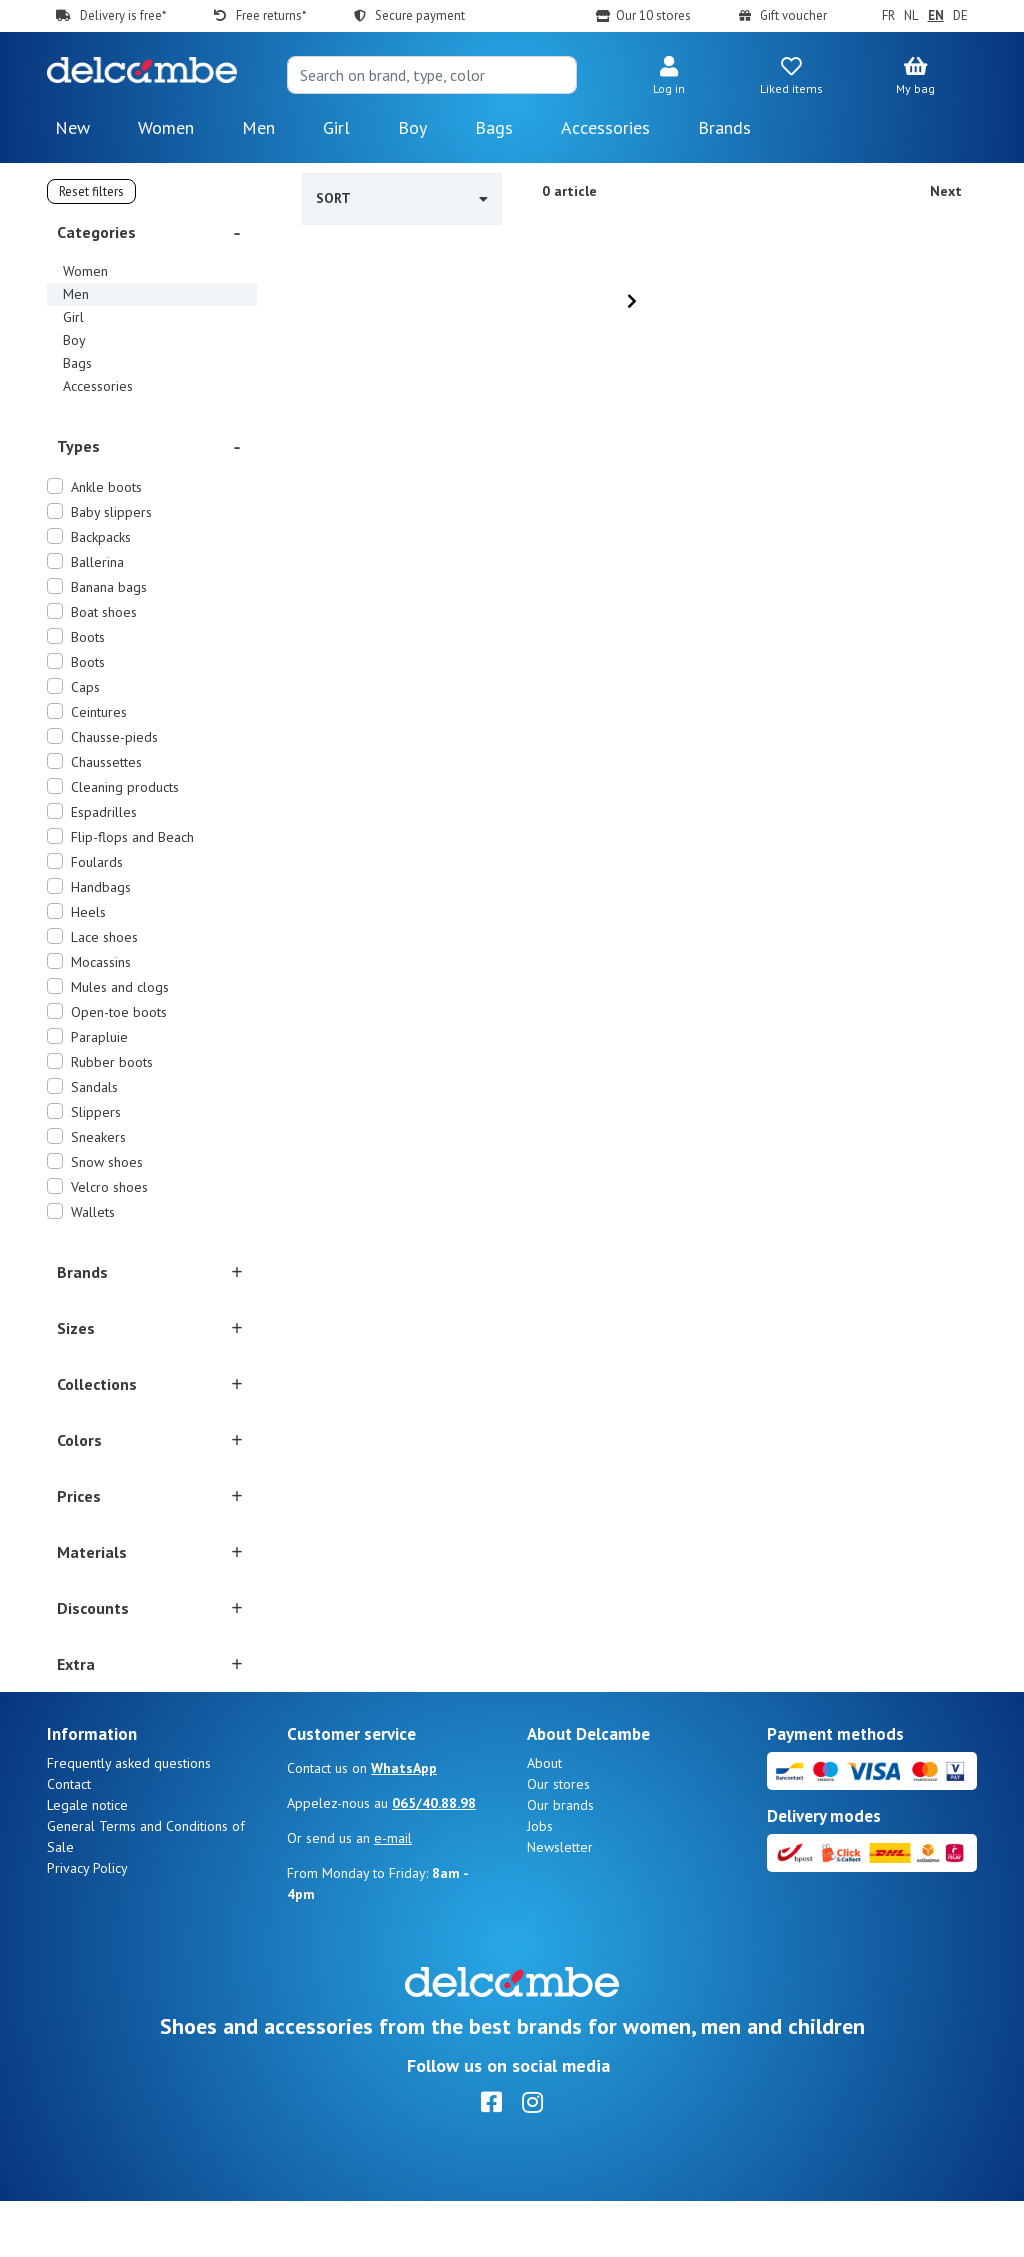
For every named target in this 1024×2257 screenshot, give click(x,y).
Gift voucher (793, 15)
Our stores (558, 1840)
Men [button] (258, 127)
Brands (724, 127)
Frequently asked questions (129, 1819)
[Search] (432, 75)
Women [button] (166, 127)
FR (888, 15)
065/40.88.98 (434, 1859)
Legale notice (87, 1861)
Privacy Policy (87, 1924)
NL (911, 15)
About (544, 1819)
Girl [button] (336, 127)
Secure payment (420, 15)
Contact (69, 1840)
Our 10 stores (653, 15)
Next (946, 191)
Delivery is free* (123, 15)
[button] (668, 77)
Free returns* (271, 15)
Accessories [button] (605, 127)
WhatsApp (404, 1824)
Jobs (540, 1882)
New (72, 127)
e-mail (393, 1894)
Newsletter (560, 1903)
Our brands (560, 1861)
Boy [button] (412, 127)
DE (960, 15)
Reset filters (91, 191)
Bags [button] (494, 127)
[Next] (632, 301)
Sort (402, 198)
